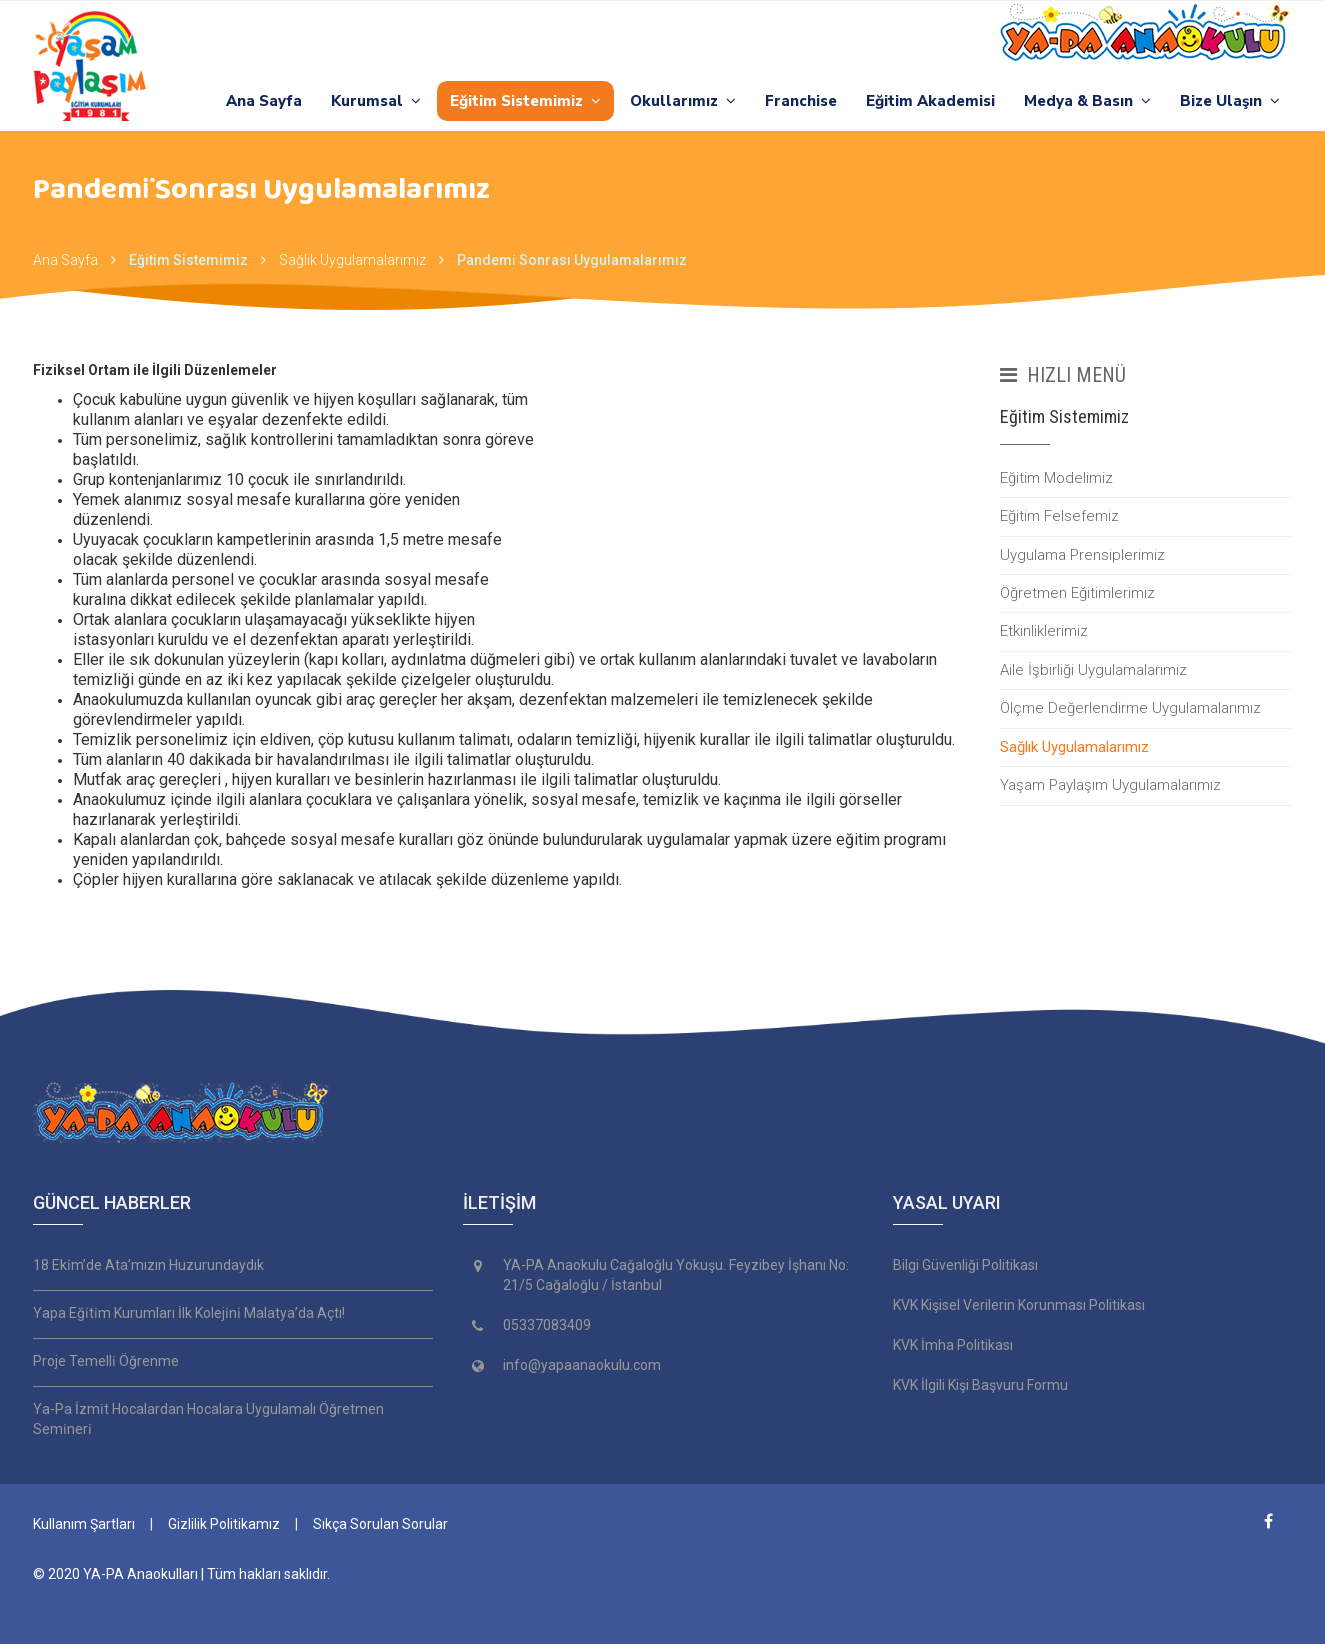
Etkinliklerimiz (1044, 631)
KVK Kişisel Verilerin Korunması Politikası (1019, 1305)
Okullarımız (683, 101)
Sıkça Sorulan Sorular (380, 1524)
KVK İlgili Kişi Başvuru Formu (980, 1385)
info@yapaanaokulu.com (582, 1365)
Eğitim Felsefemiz (1059, 516)
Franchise (801, 101)
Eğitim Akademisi (930, 101)
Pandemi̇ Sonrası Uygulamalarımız (572, 260)
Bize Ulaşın (1230, 101)
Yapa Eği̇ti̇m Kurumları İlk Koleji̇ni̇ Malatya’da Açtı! (189, 1313)
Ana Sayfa (264, 101)
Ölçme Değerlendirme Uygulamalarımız (1130, 708)
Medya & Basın (1087, 101)
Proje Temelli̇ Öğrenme (106, 1361)
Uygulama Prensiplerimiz (1082, 555)
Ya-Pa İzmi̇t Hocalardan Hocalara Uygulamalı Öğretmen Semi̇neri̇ (208, 1419)
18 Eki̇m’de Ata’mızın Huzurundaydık (148, 1265)
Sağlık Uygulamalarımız (352, 260)
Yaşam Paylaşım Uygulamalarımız (1110, 785)
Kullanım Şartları (84, 1524)
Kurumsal (376, 101)
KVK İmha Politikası (953, 1345)
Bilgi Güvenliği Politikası (965, 1265)
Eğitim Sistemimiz (525, 101)
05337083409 (547, 1325)
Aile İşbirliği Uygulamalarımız (1093, 670)
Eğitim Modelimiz (1056, 478)
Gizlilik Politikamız (224, 1524)
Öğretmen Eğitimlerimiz (1077, 593)
